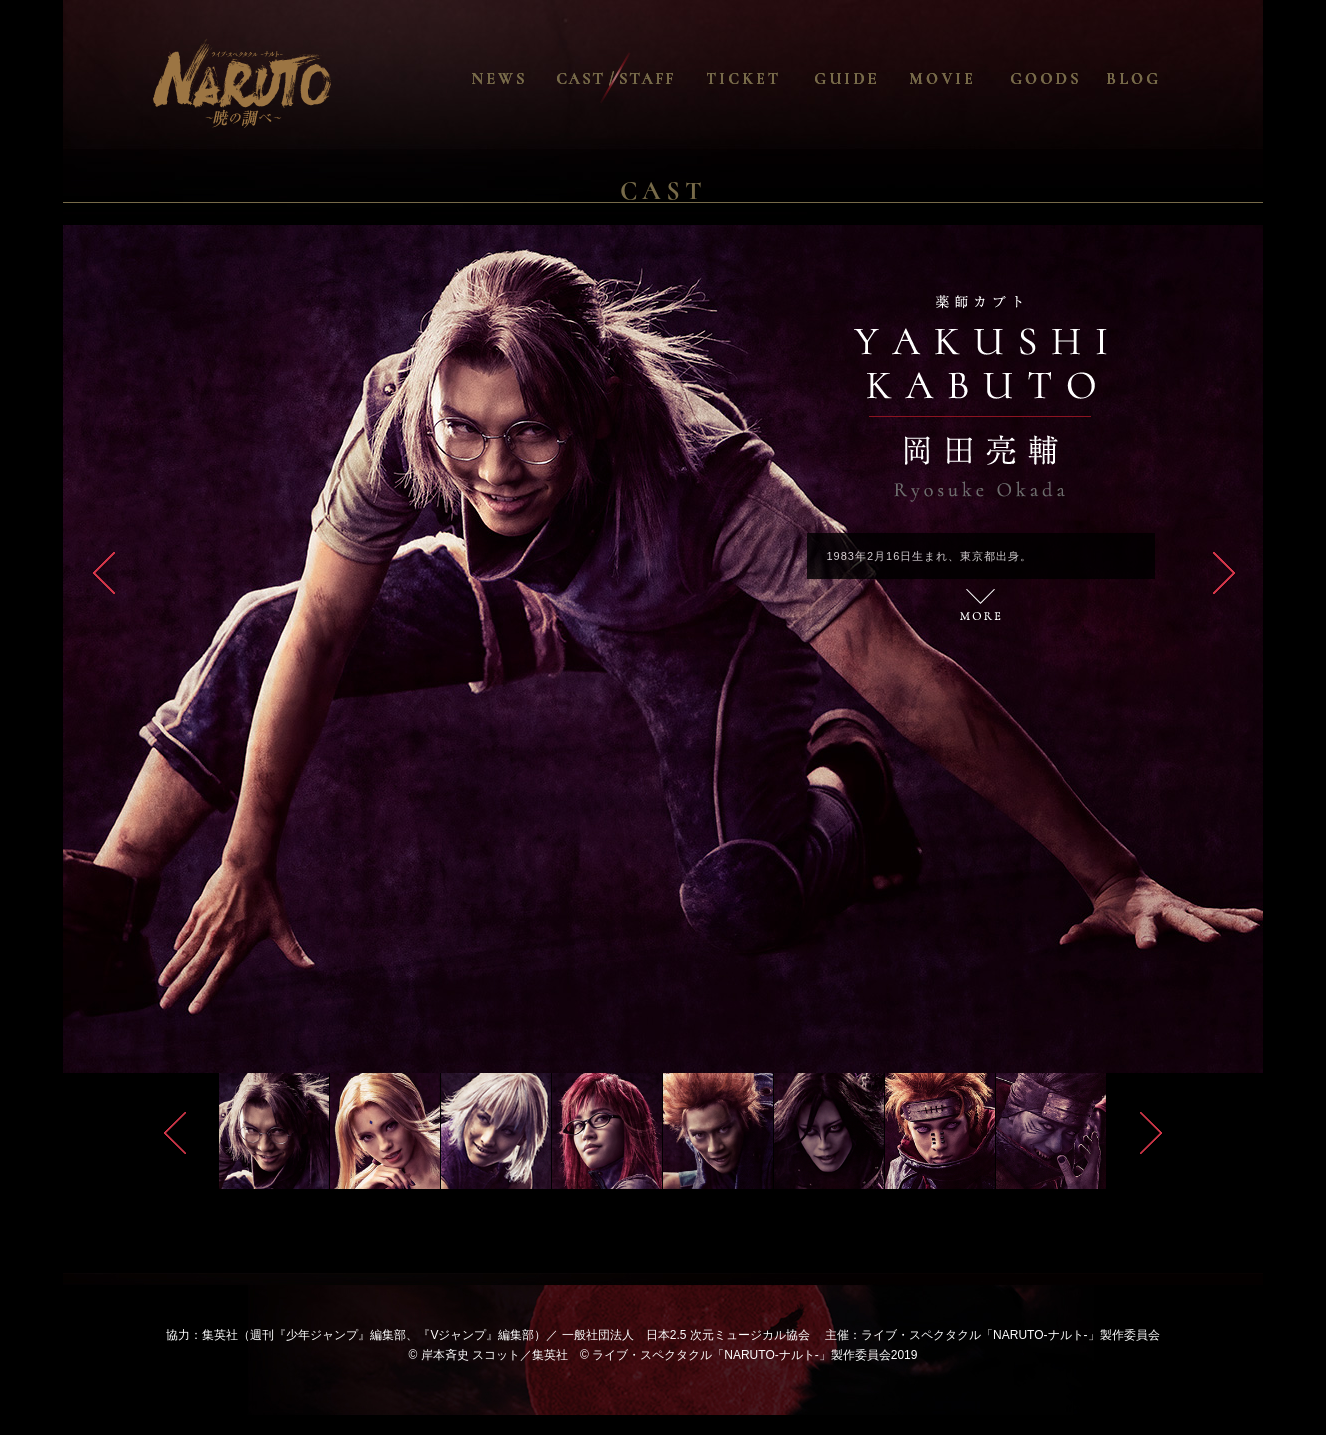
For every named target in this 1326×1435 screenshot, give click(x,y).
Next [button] (1151, 1133)
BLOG (1165, 78)
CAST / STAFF (615, 78)
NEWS (530, 78)
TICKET (765, 78)
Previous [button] (175, 1133)
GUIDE (873, 78)
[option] (663, 649)
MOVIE (968, 78)
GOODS (1069, 78)
